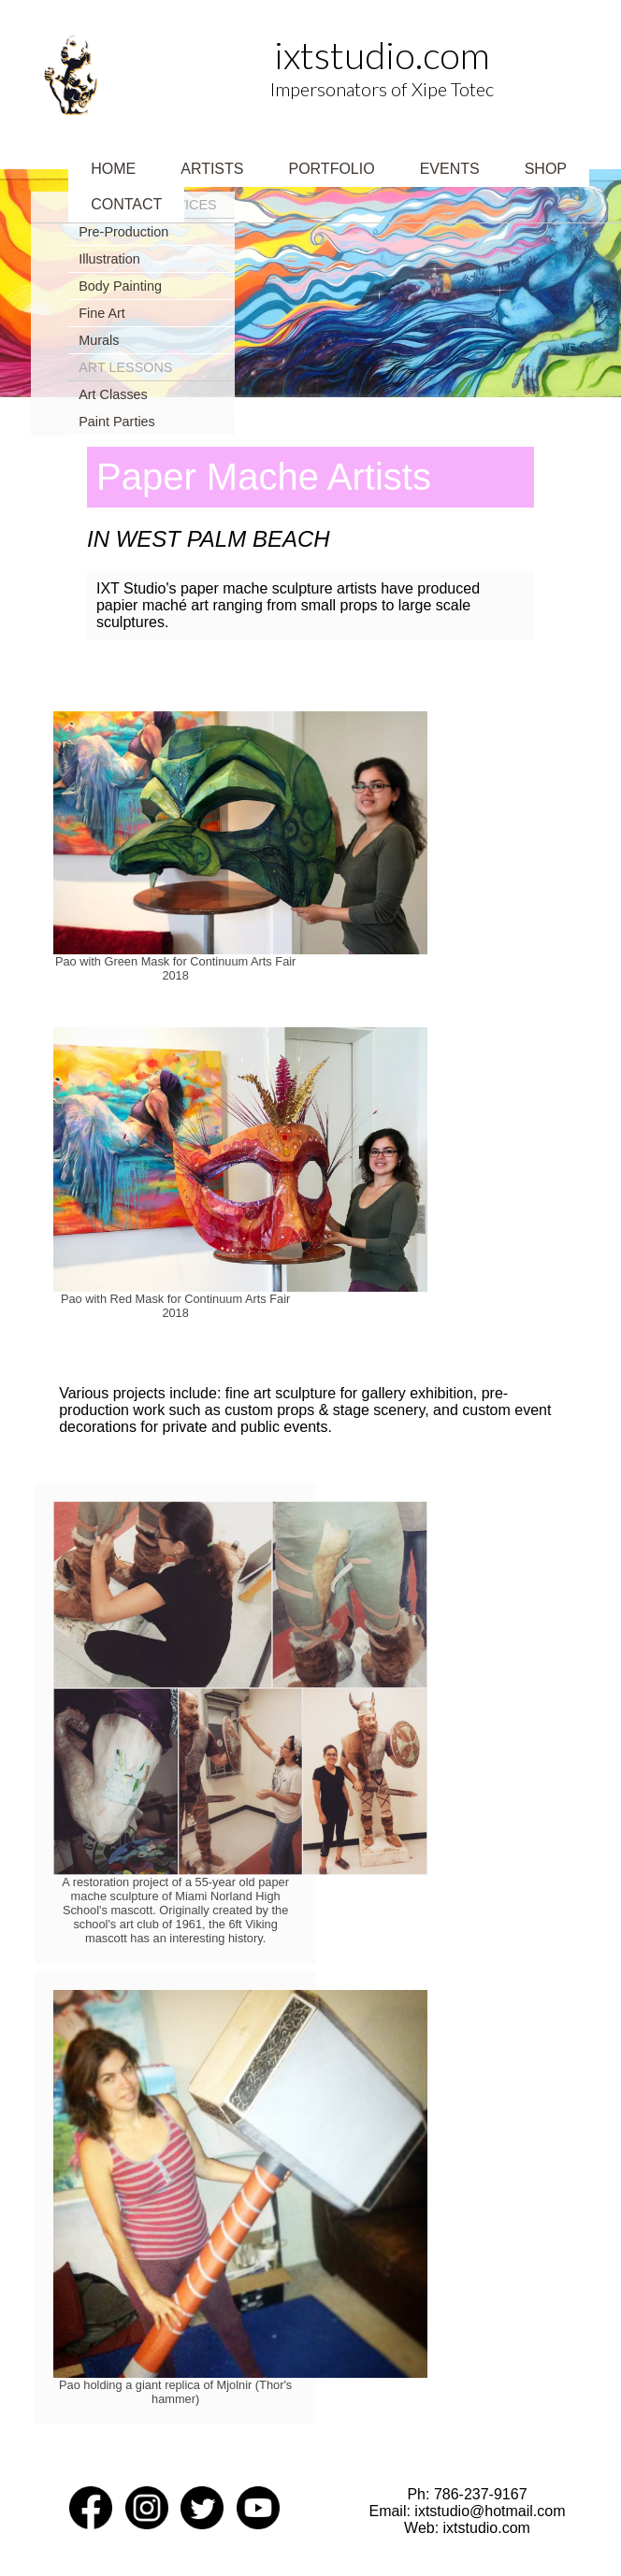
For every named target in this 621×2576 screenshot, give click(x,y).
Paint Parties (117, 421)
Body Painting (120, 286)
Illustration (109, 258)
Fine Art (102, 313)
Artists (212, 169)
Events (450, 169)
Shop (546, 169)
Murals (99, 340)
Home (113, 169)
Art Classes (113, 394)
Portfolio (331, 169)
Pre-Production (123, 231)
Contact (126, 204)
